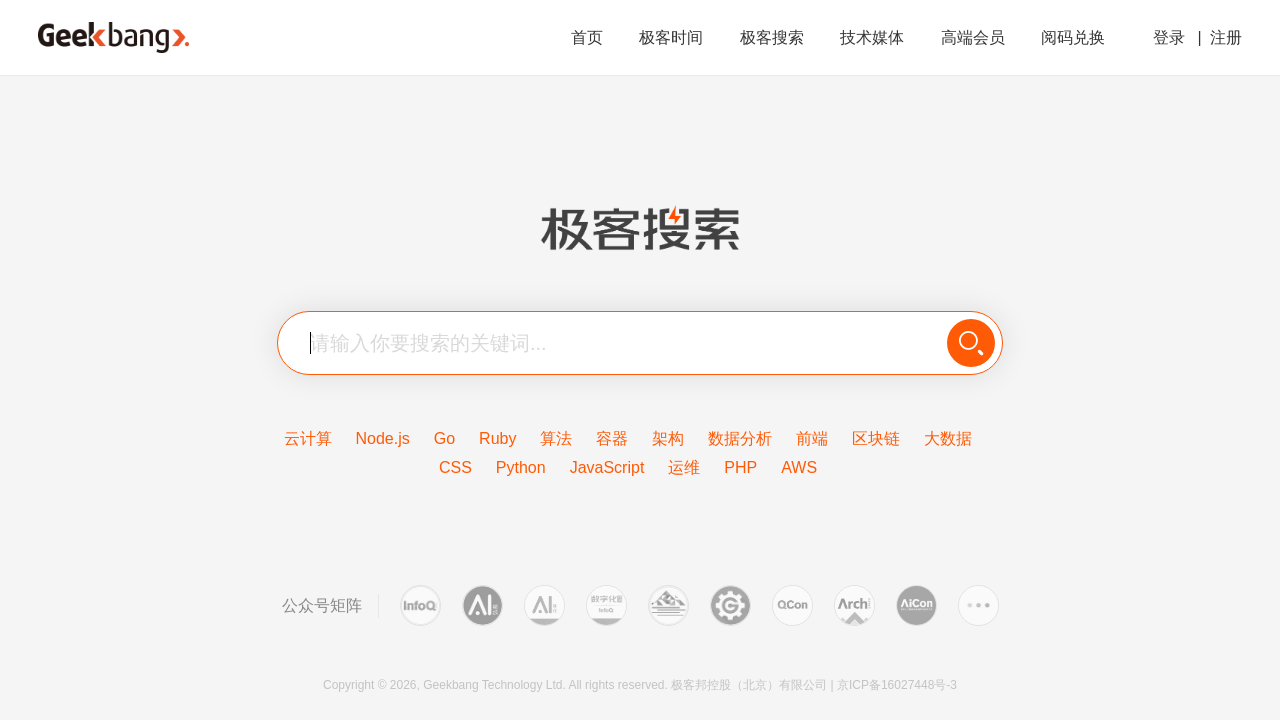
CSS (455, 467)
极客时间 (673, 37)
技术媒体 (874, 37)
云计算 (308, 438)
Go (444, 438)
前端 (812, 438)
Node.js (383, 438)
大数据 (948, 438)
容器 (612, 438)
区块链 (876, 438)
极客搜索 (774, 37)
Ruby (497, 438)
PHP (740, 467)
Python (521, 467)
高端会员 (975, 37)
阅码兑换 (1073, 37)
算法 (556, 438)
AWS (799, 467)
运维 (684, 467)
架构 (668, 438)
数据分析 (740, 438)
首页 (589, 37)
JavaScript (607, 467)
